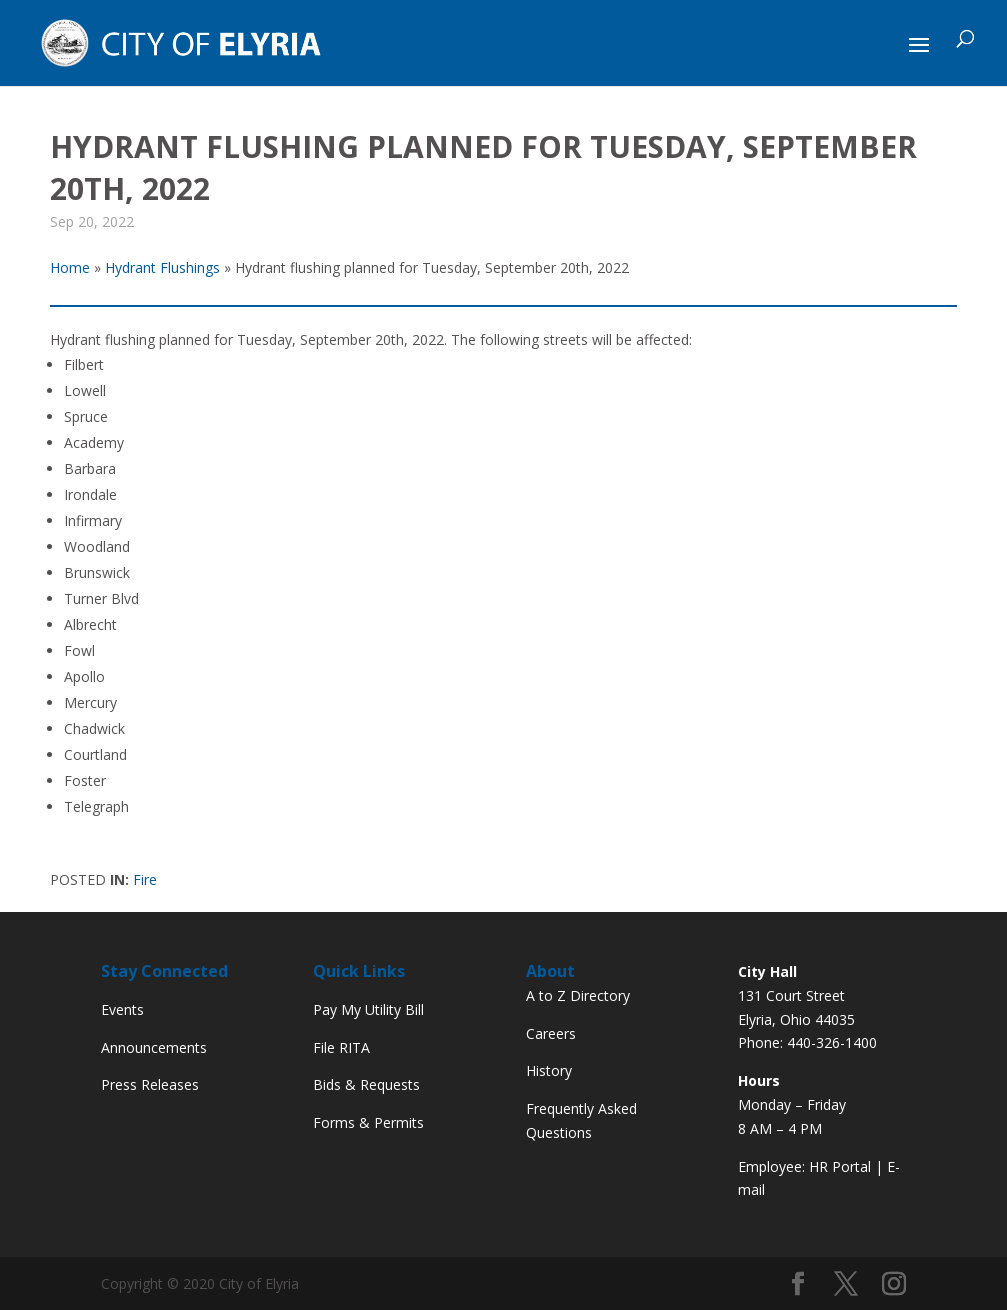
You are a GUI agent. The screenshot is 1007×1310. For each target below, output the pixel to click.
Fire (145, 879)
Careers (551, 1033)
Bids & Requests (366, 1084)
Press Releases (150, 1084)
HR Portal (840, 1166)
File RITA (341, 1047)
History (549, 1070)
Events (122, 1009)
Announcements (154, 1047)
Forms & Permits (368, 1122)
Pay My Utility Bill (368, 1009)
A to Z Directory (578, 995)
